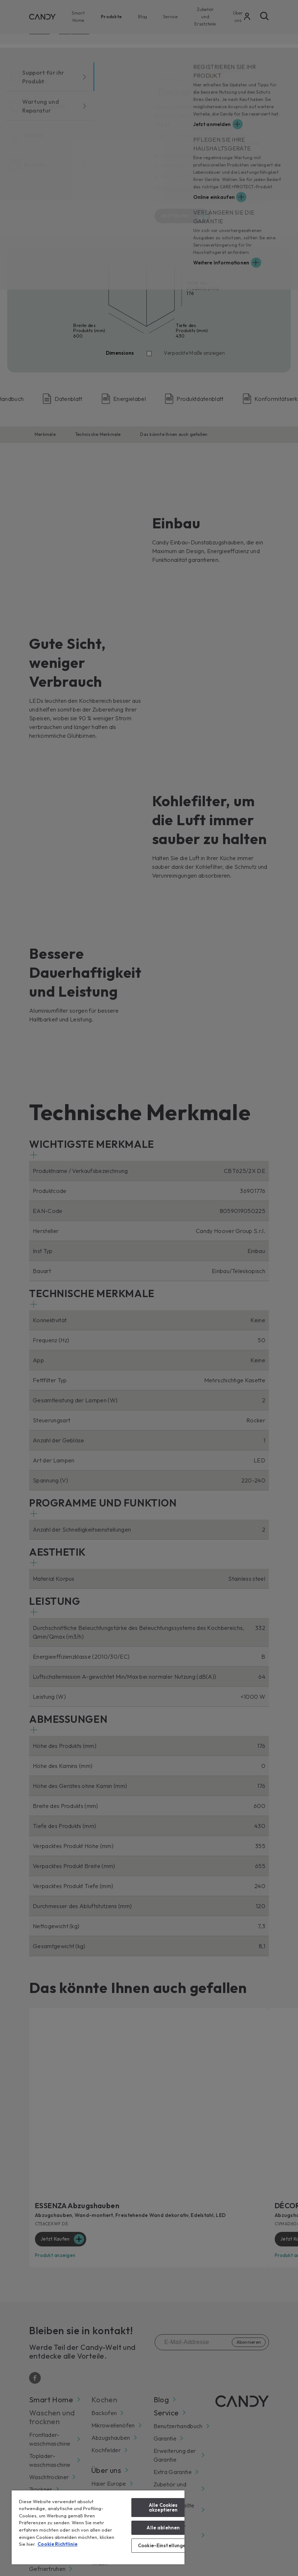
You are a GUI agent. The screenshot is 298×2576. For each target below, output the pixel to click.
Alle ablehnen (163, 2527)
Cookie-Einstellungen (163, 2545)
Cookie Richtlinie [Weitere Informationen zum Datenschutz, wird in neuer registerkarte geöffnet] (57, 2544)
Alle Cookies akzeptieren (163, 2507)
